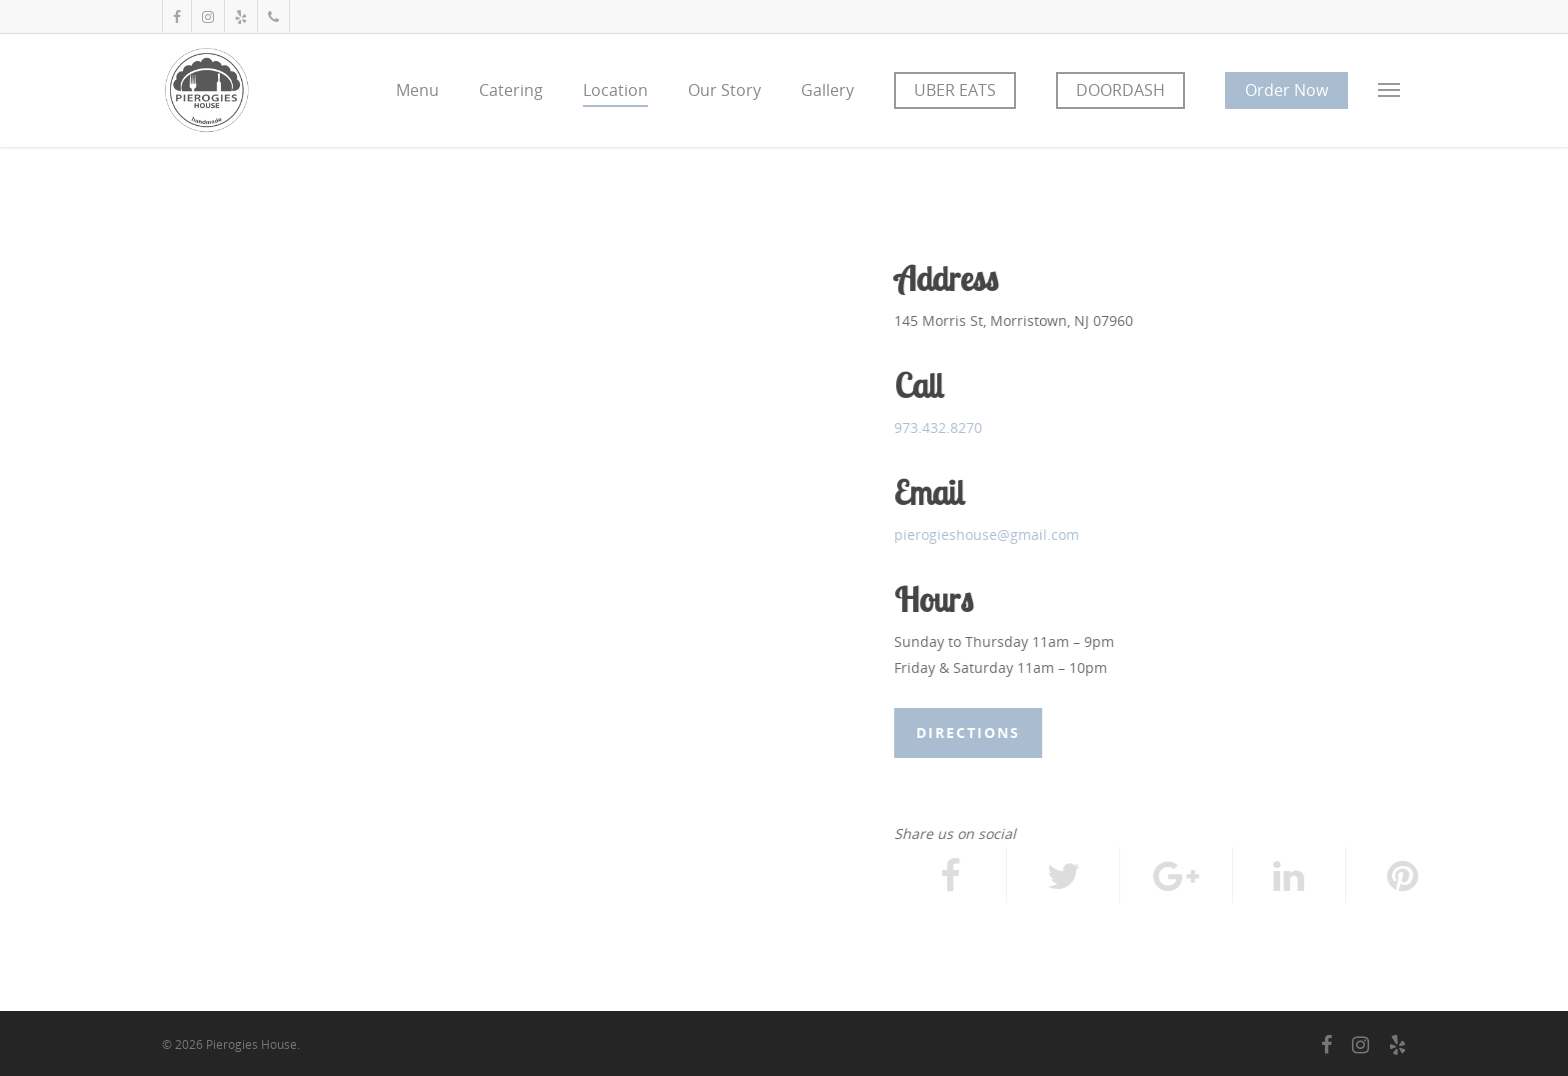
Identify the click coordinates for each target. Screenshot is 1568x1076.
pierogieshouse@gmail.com (987, 534)
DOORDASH (1120, 90)
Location (615, 90)
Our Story (724, 90)
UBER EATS (955, 90)
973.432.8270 (939, 427)
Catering (511, 90)
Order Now (1286, 90)
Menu (417, 90)
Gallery (827, 90)
